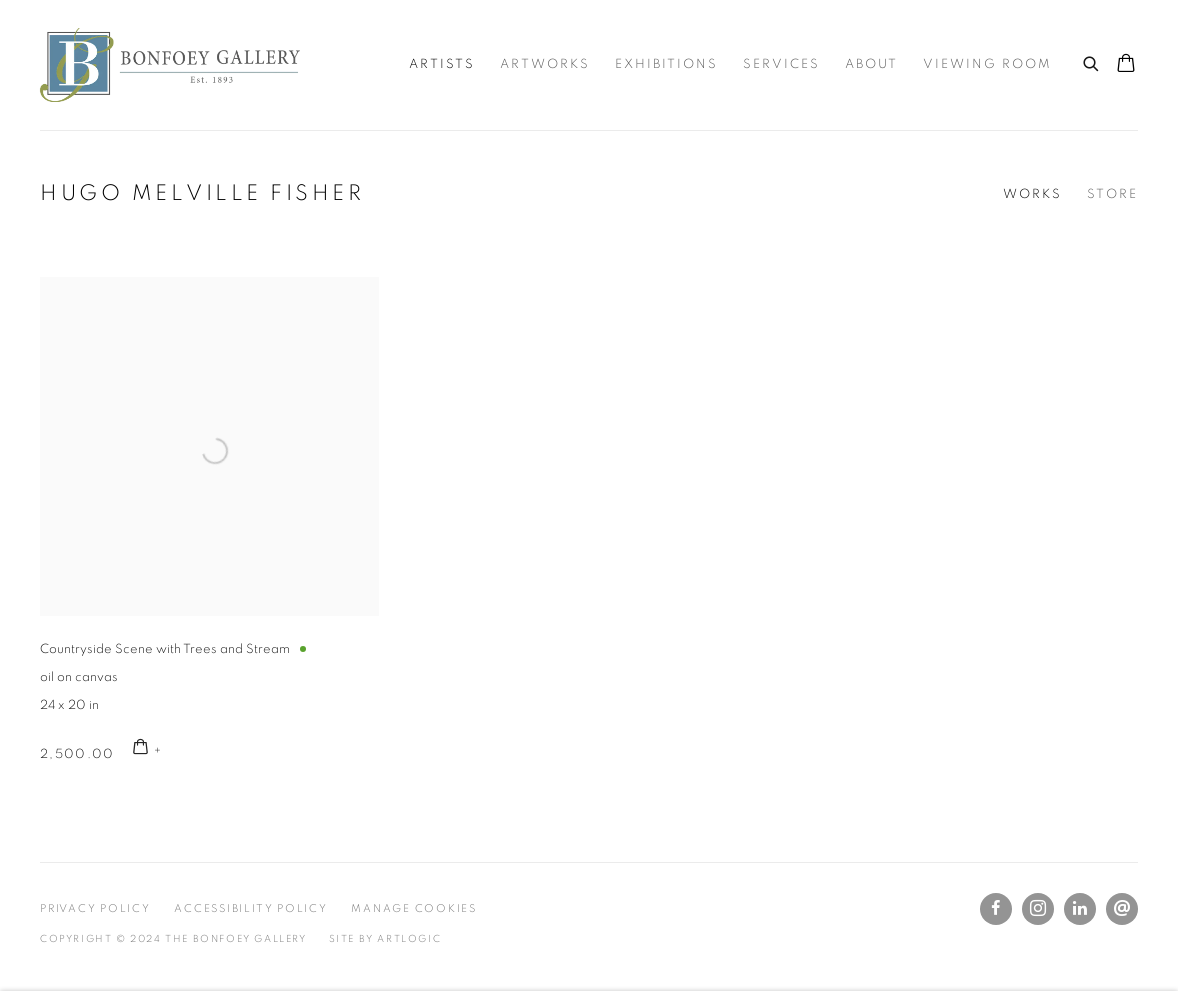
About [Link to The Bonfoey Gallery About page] (871, 64)
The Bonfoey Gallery (170, 65)
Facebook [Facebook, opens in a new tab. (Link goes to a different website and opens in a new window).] (996, 909)
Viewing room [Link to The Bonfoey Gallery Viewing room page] (987, 64)
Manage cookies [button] (414, 908)
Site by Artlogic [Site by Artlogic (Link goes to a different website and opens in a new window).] (385, 939)
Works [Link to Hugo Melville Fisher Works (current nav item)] (1032, 194)
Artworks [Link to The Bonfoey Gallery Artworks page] (545, 64)
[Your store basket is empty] (1126, 65)
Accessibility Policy (250, 908)
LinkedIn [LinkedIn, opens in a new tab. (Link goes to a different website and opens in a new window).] (1080, 909)
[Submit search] (1092, 61)
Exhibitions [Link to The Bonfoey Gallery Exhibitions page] (666, 64)
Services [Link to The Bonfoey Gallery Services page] (781, 64)
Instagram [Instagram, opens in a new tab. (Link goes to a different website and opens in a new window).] (1038, 909)
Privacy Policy (95, 908)
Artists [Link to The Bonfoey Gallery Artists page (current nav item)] (442, 64)
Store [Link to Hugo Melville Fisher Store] (1112, 194)
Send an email (1122, 909)
